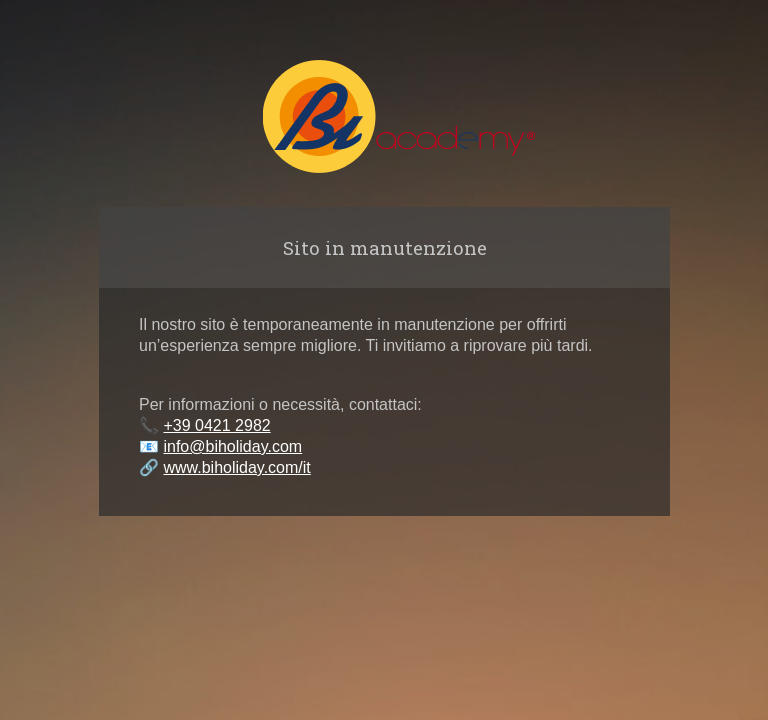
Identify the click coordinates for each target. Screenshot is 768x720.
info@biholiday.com (232, 446)
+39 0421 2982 (216, 425)
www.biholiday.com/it (236, 467)
